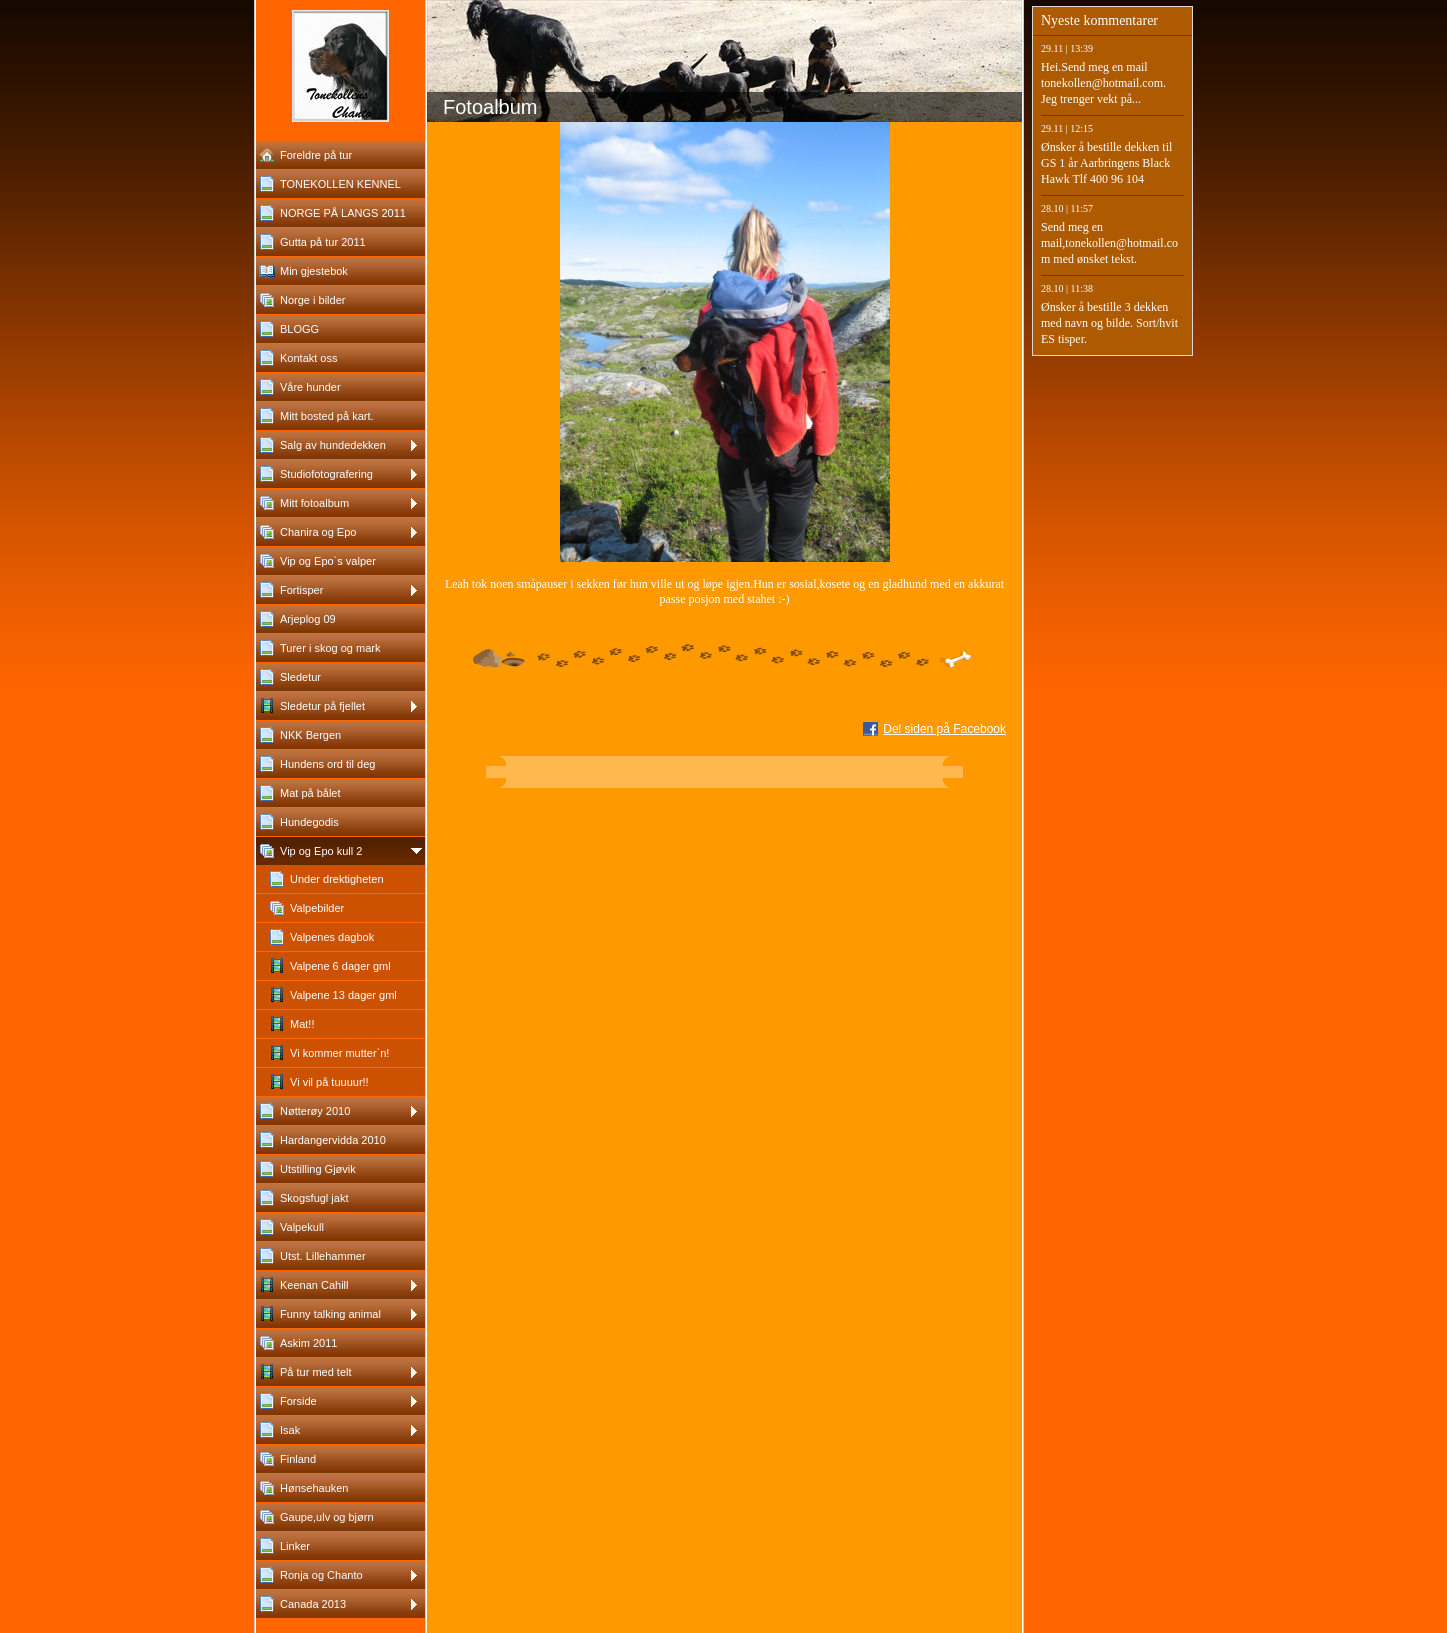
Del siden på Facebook (944, 729)
